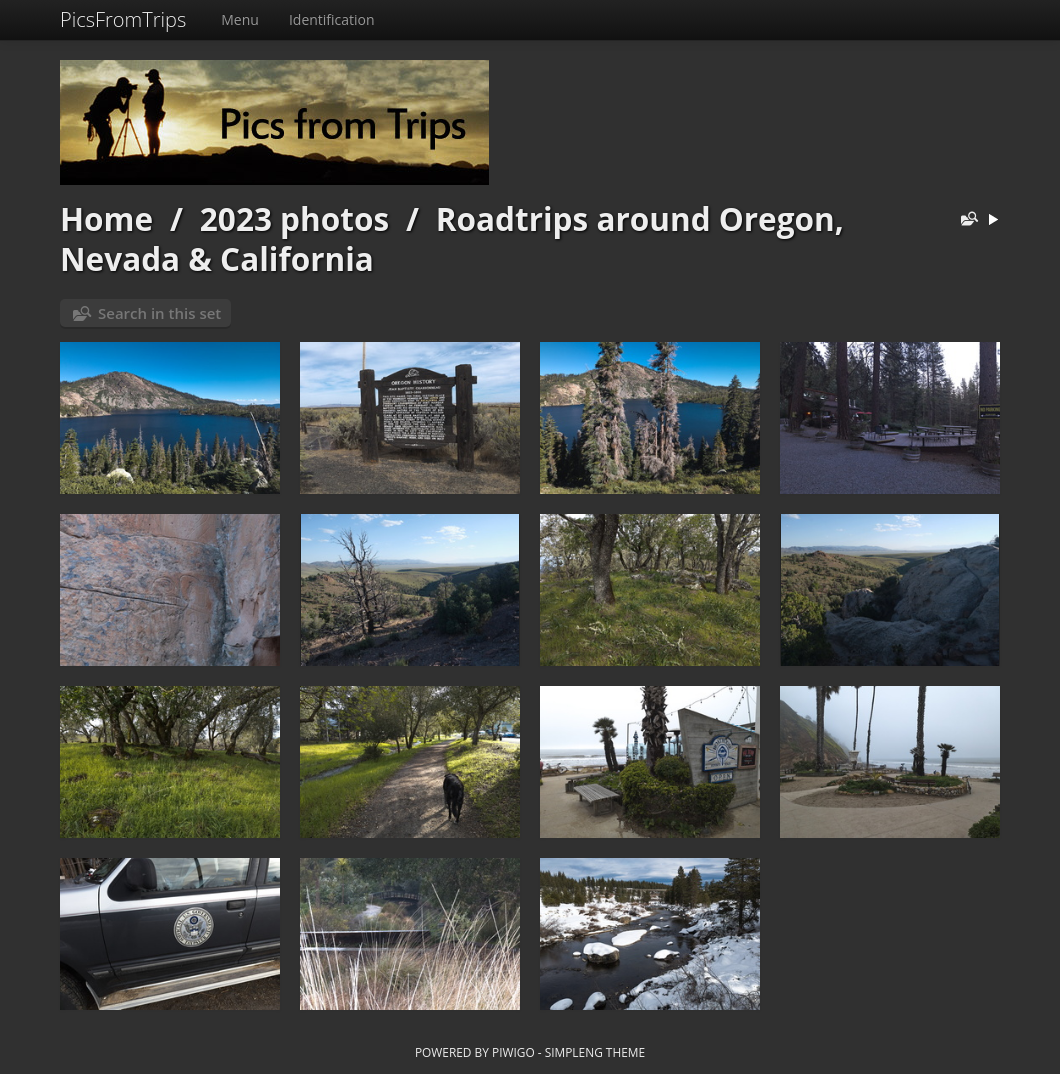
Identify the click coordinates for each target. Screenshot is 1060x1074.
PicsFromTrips (123, 19)
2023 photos (294, 218)
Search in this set (159, 313)
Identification (332, 19)
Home (106, 218)
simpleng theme (595, 1052)
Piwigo (513, 1052)
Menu (240, 19)
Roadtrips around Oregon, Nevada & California (452, 238)
